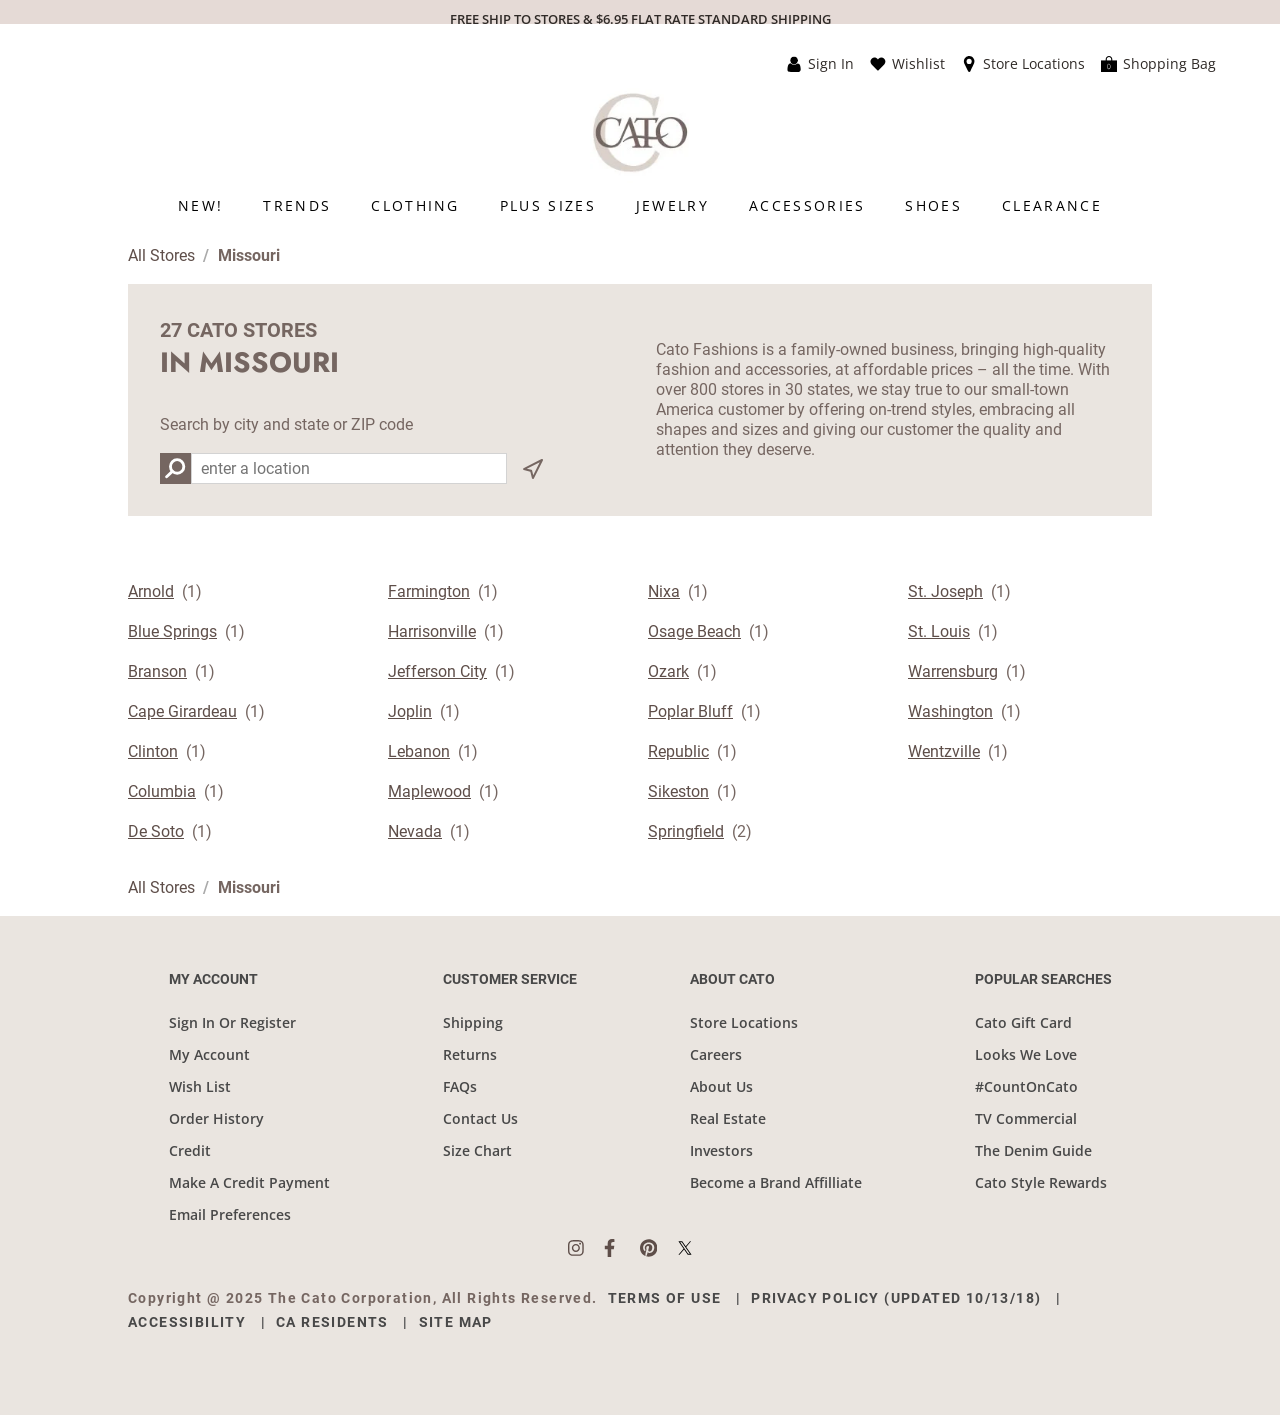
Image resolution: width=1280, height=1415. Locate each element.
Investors (721, 1150)
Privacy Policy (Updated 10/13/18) (896, 1298)
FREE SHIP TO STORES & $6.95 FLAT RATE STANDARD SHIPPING (640, 19)
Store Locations (744, 1022)
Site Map (456, 1322)
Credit (190, 1150)
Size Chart (477, 1150)
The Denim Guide (1033, 1150)
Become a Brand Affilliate (776, 1182)
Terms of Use (665, 1298)
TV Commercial (1026, 1118)
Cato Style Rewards (1041, 1182)
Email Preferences (230, 1214)
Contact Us (480, 1118)
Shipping (473, 1022)
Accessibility (187, 1322)
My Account (209, 1054)
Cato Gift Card (1023, 1022)
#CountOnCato (1026, 1086)
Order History (216, 1118)
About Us (721, 1086)
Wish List (200, 1086)
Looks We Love (1026, 1054)
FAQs (460, 1086)
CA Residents (332, 1322)
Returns (470, 1054)
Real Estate (728, 1118)
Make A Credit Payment (249, 1182)
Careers (716, 1054)
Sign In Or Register (232, 1022)
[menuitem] (200, 205)
